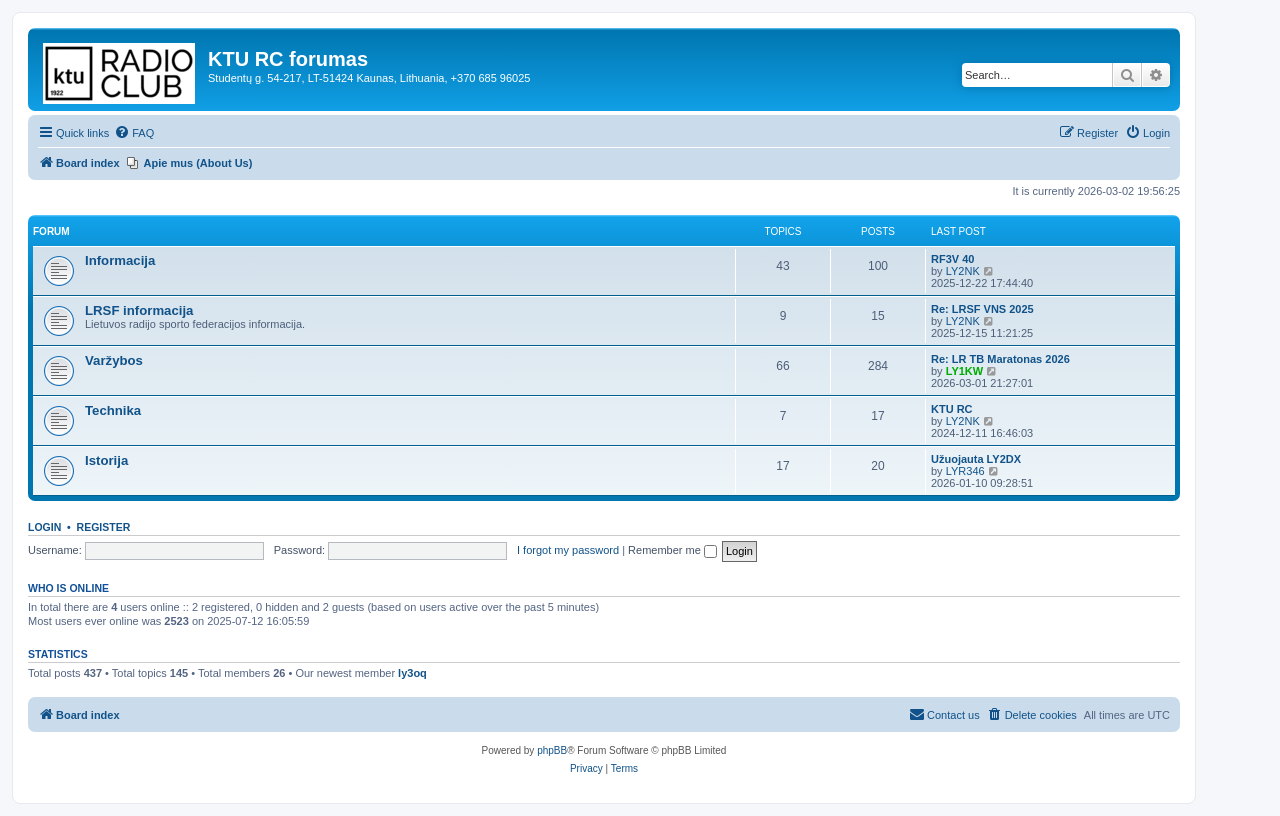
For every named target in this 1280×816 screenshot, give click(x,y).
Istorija (106, 460)
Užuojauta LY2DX (976, 459)
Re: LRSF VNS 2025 (982, 309)
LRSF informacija (139, 310)
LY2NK (963, 271)
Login (44, 527)
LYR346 (965, 471)
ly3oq (412, 673)
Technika (113, 410)
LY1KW (965, 371)
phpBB (552, 750)
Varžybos (114, 360)
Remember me (672, 550)
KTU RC (952, 409)
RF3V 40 (952, 259)
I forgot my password (568, 550)
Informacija (120, 260)
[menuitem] (134, 133)
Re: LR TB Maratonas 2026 (1000, 359)
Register (104, 527)
